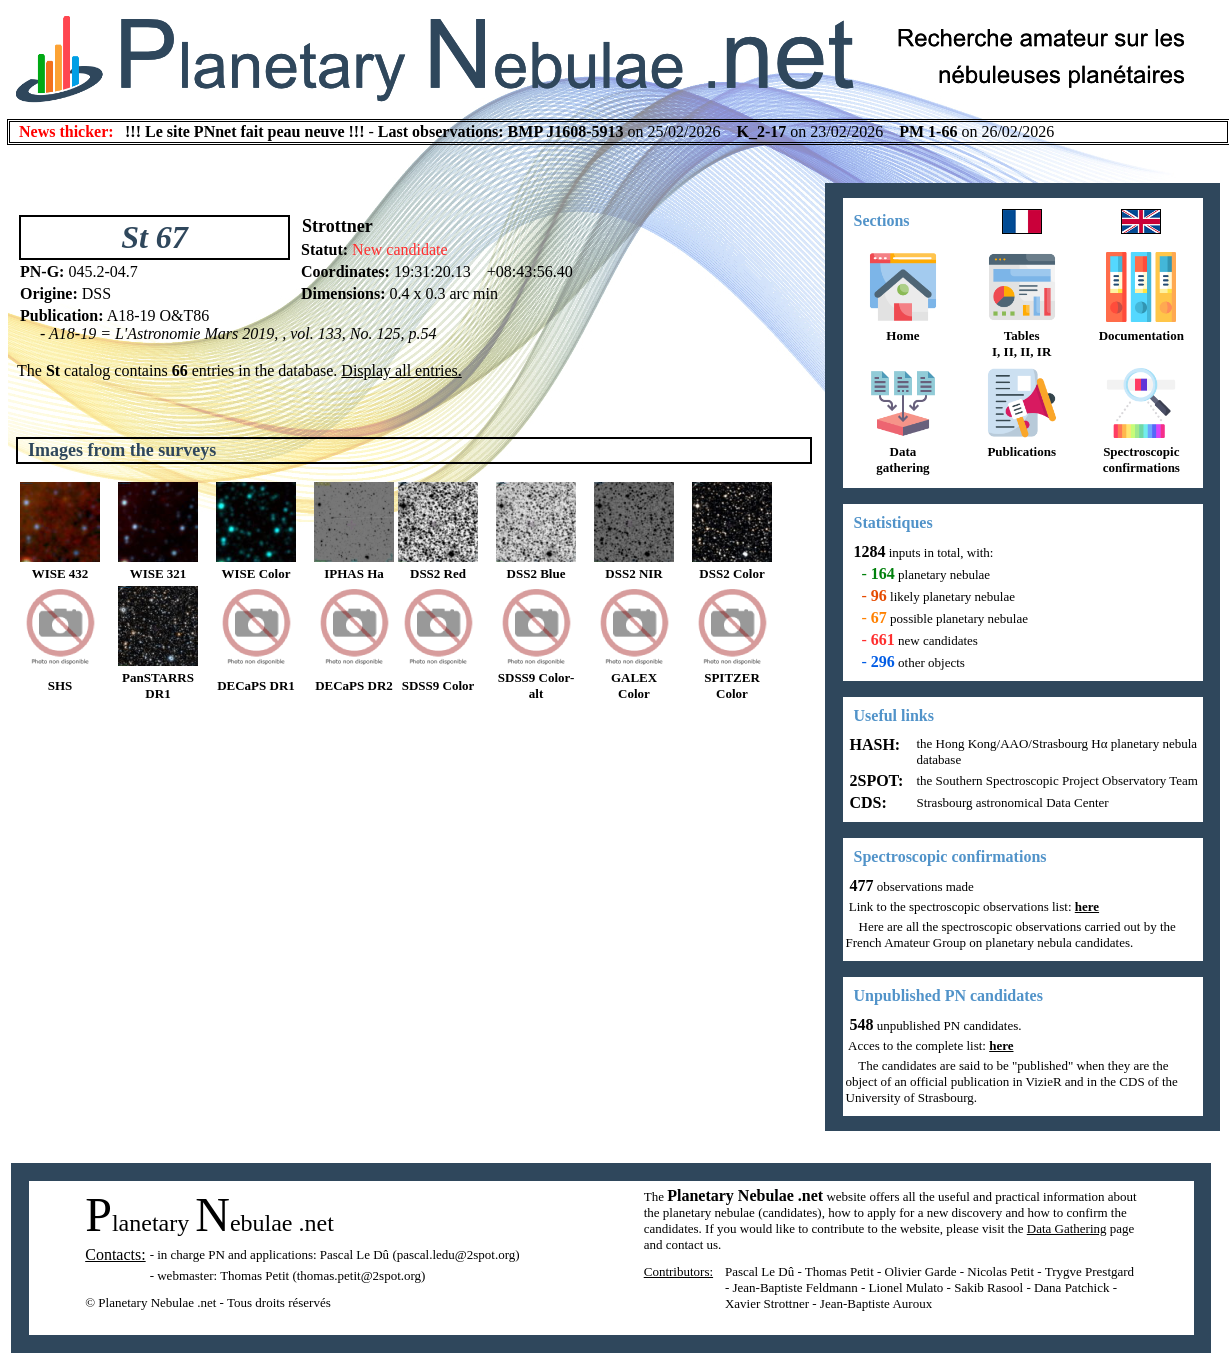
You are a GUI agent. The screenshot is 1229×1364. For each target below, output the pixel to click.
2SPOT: (875, 780)
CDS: (866, 802)
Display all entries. (401, 370)
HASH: (873, 744)
